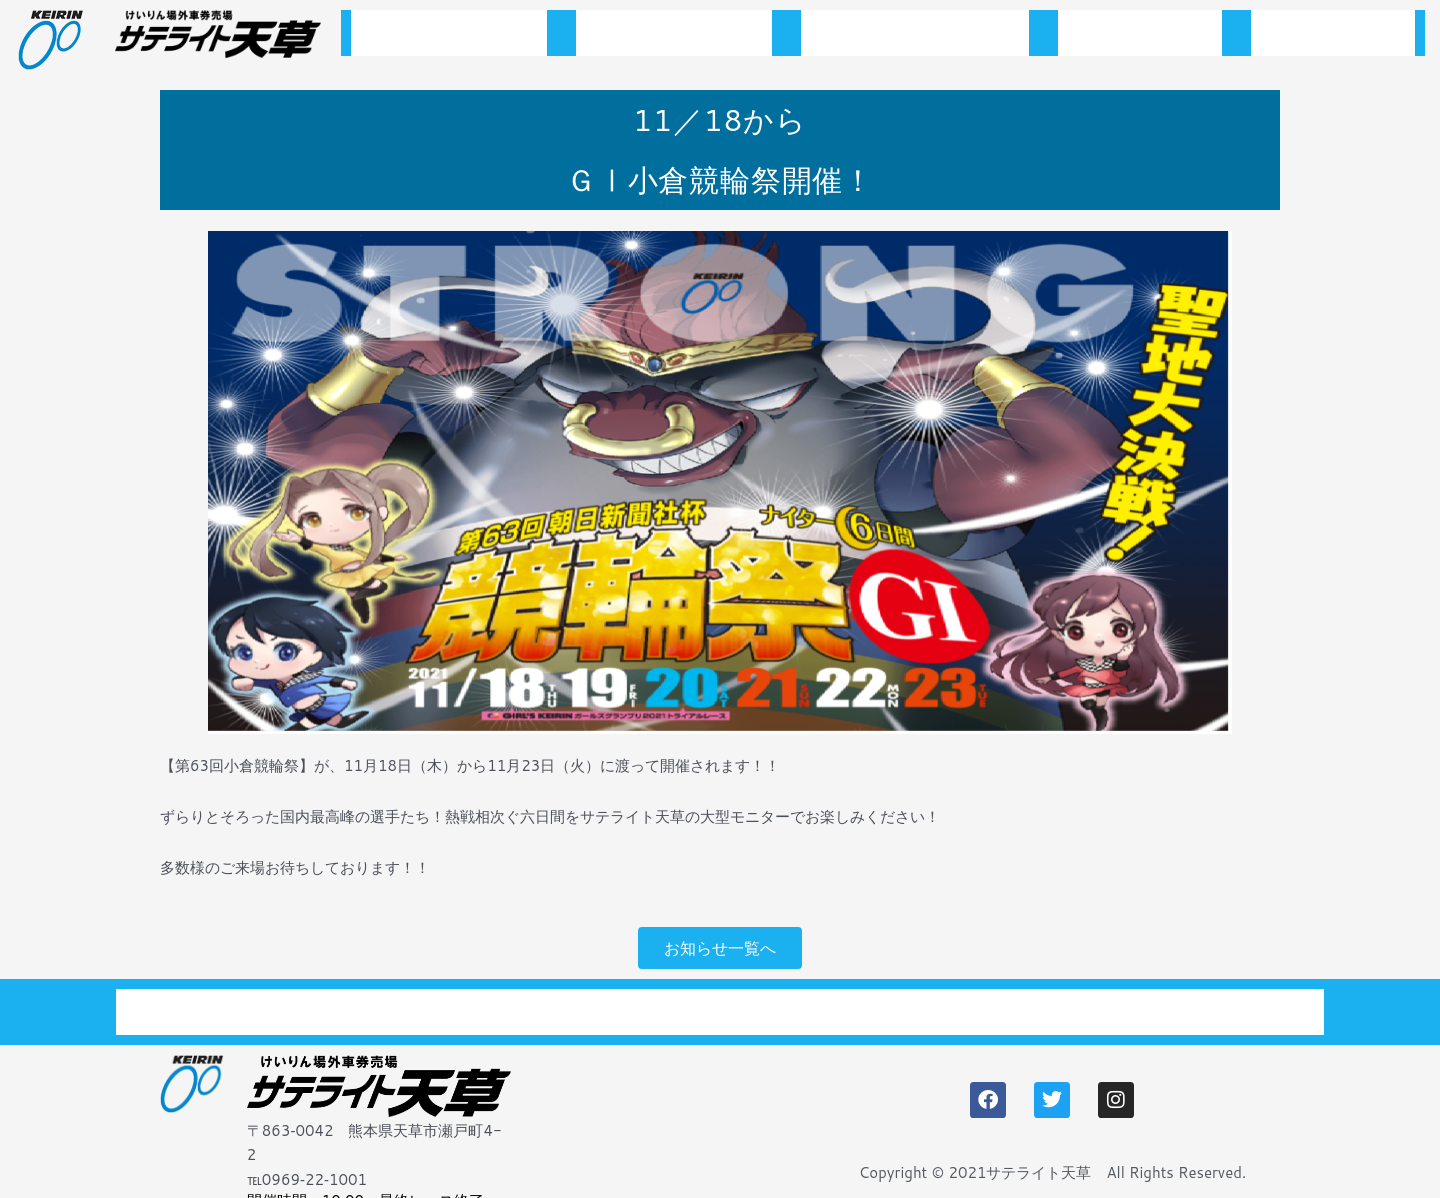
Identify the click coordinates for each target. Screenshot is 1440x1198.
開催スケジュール (915, 38)
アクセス (1333, 38)
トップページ (449, 38)
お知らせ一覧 (674, 38)
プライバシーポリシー (1194, 1001)
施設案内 (1140, 38)
